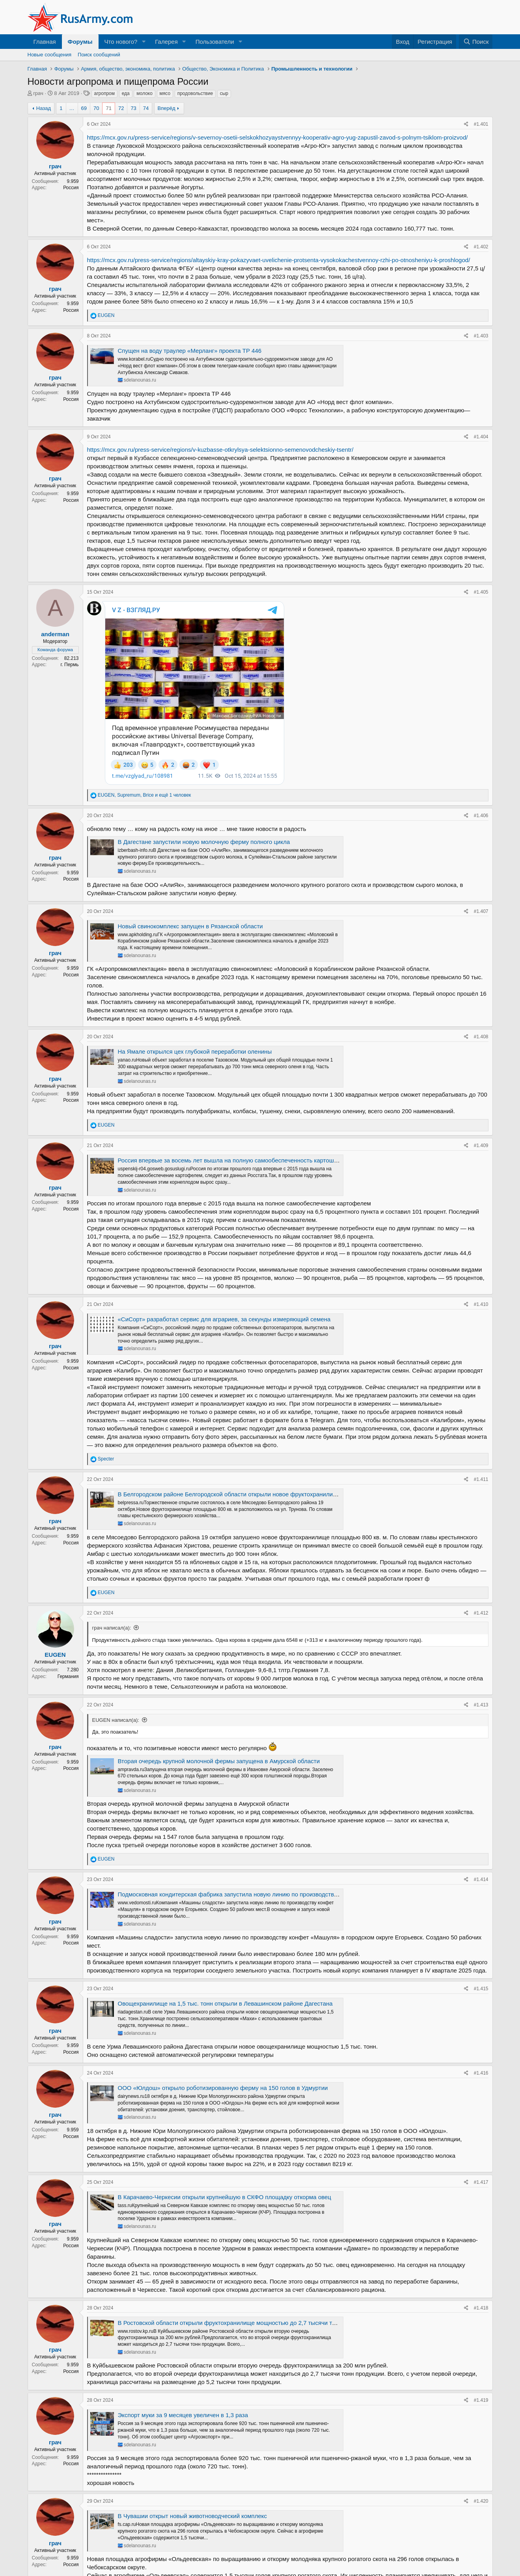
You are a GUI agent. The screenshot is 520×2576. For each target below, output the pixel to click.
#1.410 (481, 1171)
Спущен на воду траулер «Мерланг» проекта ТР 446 (190, 350)
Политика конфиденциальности (391, 2556)
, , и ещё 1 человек (144, 662)
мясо (165, 93)
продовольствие (195, 93)
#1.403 (481, 336)
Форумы (80, 41)
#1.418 (481, 2174)
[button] (143, 41)
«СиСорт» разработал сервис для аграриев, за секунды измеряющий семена (224, 1186)
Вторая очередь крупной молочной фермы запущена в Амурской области (219, 1627)
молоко (144, 93)
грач (38, 93)
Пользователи (215, 41)
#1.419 (481, 2267)
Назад (43, 108)
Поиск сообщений (99, 55)
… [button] (72, 108)
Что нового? (121, 41)
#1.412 (481, 1479)
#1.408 (481, 903)
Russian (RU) (48, 2556)
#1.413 (481, 1571)
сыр (224, 93)
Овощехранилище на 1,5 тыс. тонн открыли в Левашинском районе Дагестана (225, 1870)
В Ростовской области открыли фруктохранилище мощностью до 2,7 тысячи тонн (230, 2189)
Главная (45, 41)
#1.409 (481, 1012)
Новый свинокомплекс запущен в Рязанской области (190, 793)
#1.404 (481, 437)
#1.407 (481, 777)
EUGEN (55, 1521)
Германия (68, 1543)
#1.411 (481, 1346)
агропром (104, 93)
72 (121, 108)
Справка (444, 2556)
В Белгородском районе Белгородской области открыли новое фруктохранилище (229, 1361)
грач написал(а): (111, 1495)
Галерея (166, 41)
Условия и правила (324, 2556)
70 (96, 108)
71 (108, 108)
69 (84, 108)
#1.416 (481, 1940)
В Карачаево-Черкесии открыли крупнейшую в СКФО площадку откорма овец (224, 2063)
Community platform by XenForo (260, 2571)
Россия (70, 187)
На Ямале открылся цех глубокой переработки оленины (195, 918)
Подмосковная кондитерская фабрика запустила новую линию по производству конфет (238, 1761)
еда (126, 93)
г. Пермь (69, 664)
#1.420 (481, 2368)
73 (133, 108)
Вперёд (166, 108)
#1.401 (481, 124)
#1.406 (481, 682)
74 (146, 108)
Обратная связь (277, 2556)
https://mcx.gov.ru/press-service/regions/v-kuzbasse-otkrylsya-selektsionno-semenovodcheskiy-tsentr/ (220, 449)
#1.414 (481, 1746)
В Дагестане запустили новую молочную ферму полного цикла (204, 708)
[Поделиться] (466, 124)
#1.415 (481, 1855)
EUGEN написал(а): (115, 1587)
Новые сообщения (50, 55)
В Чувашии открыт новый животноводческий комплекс (192, 2382)
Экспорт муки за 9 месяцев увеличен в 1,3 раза (183, 2281)
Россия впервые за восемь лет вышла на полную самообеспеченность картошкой (230, 1027)
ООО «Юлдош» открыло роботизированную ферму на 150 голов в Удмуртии (223, 1954)
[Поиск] (475, 41)
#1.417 (481, 2049)
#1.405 (481, 592)
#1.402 (481, 247)
